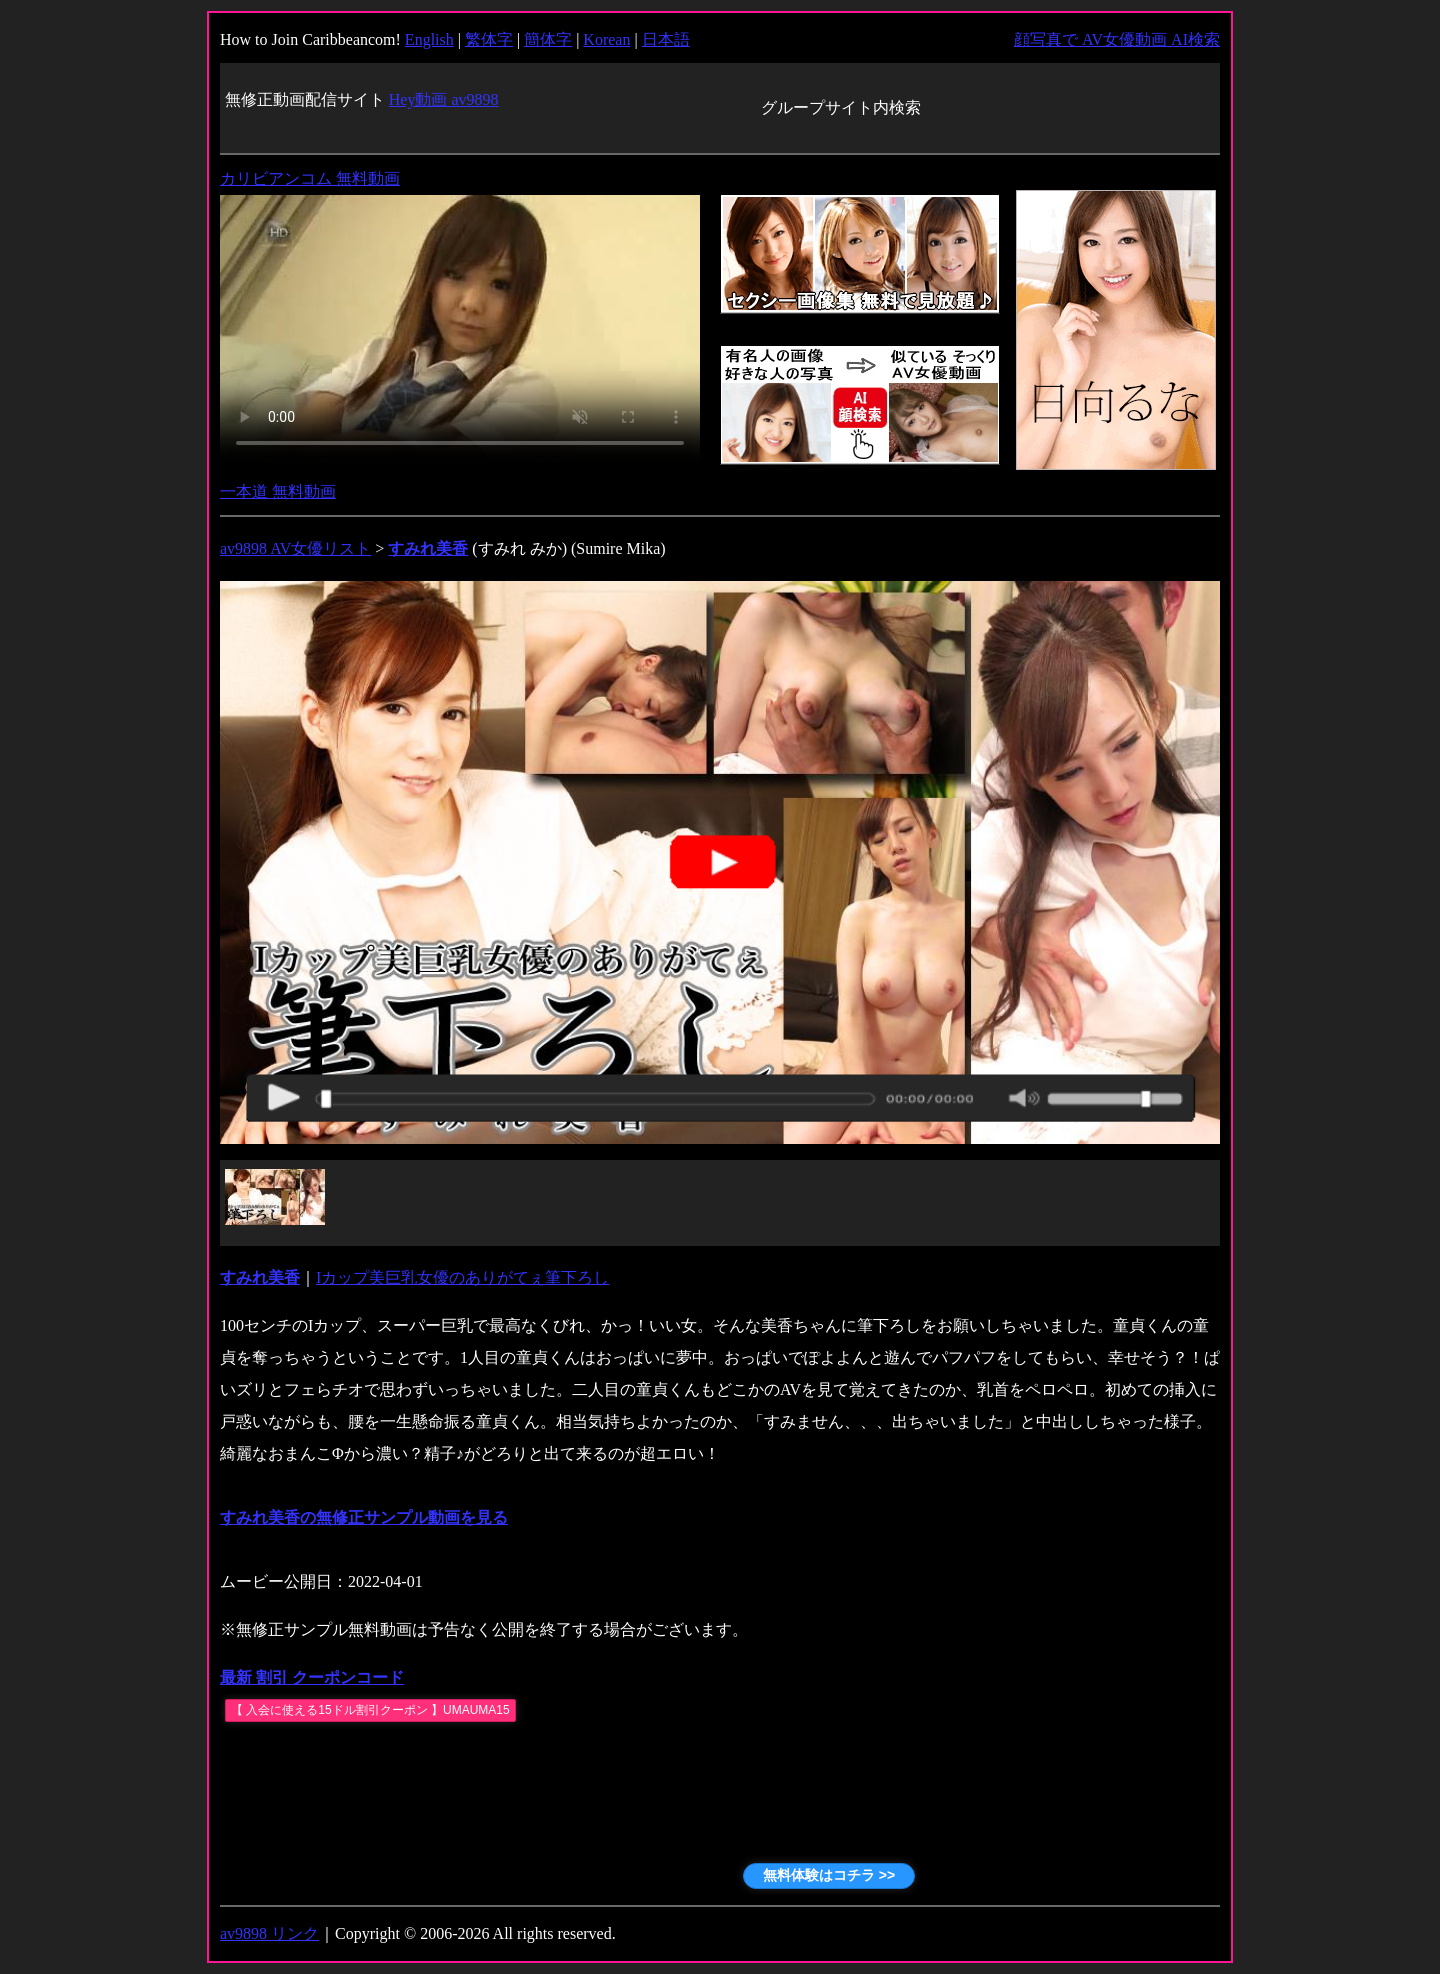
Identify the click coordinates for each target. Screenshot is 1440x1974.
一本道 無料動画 (278, 491)
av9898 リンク (269, 1933)
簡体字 (548, 39)
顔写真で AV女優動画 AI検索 (1117, 39)
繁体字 (489, 39)
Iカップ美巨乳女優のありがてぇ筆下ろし (462, 1277)
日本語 (666, 39)
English (429, 39)
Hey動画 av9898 (444, 99)
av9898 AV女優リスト (295, 548)
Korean (606, 39)
